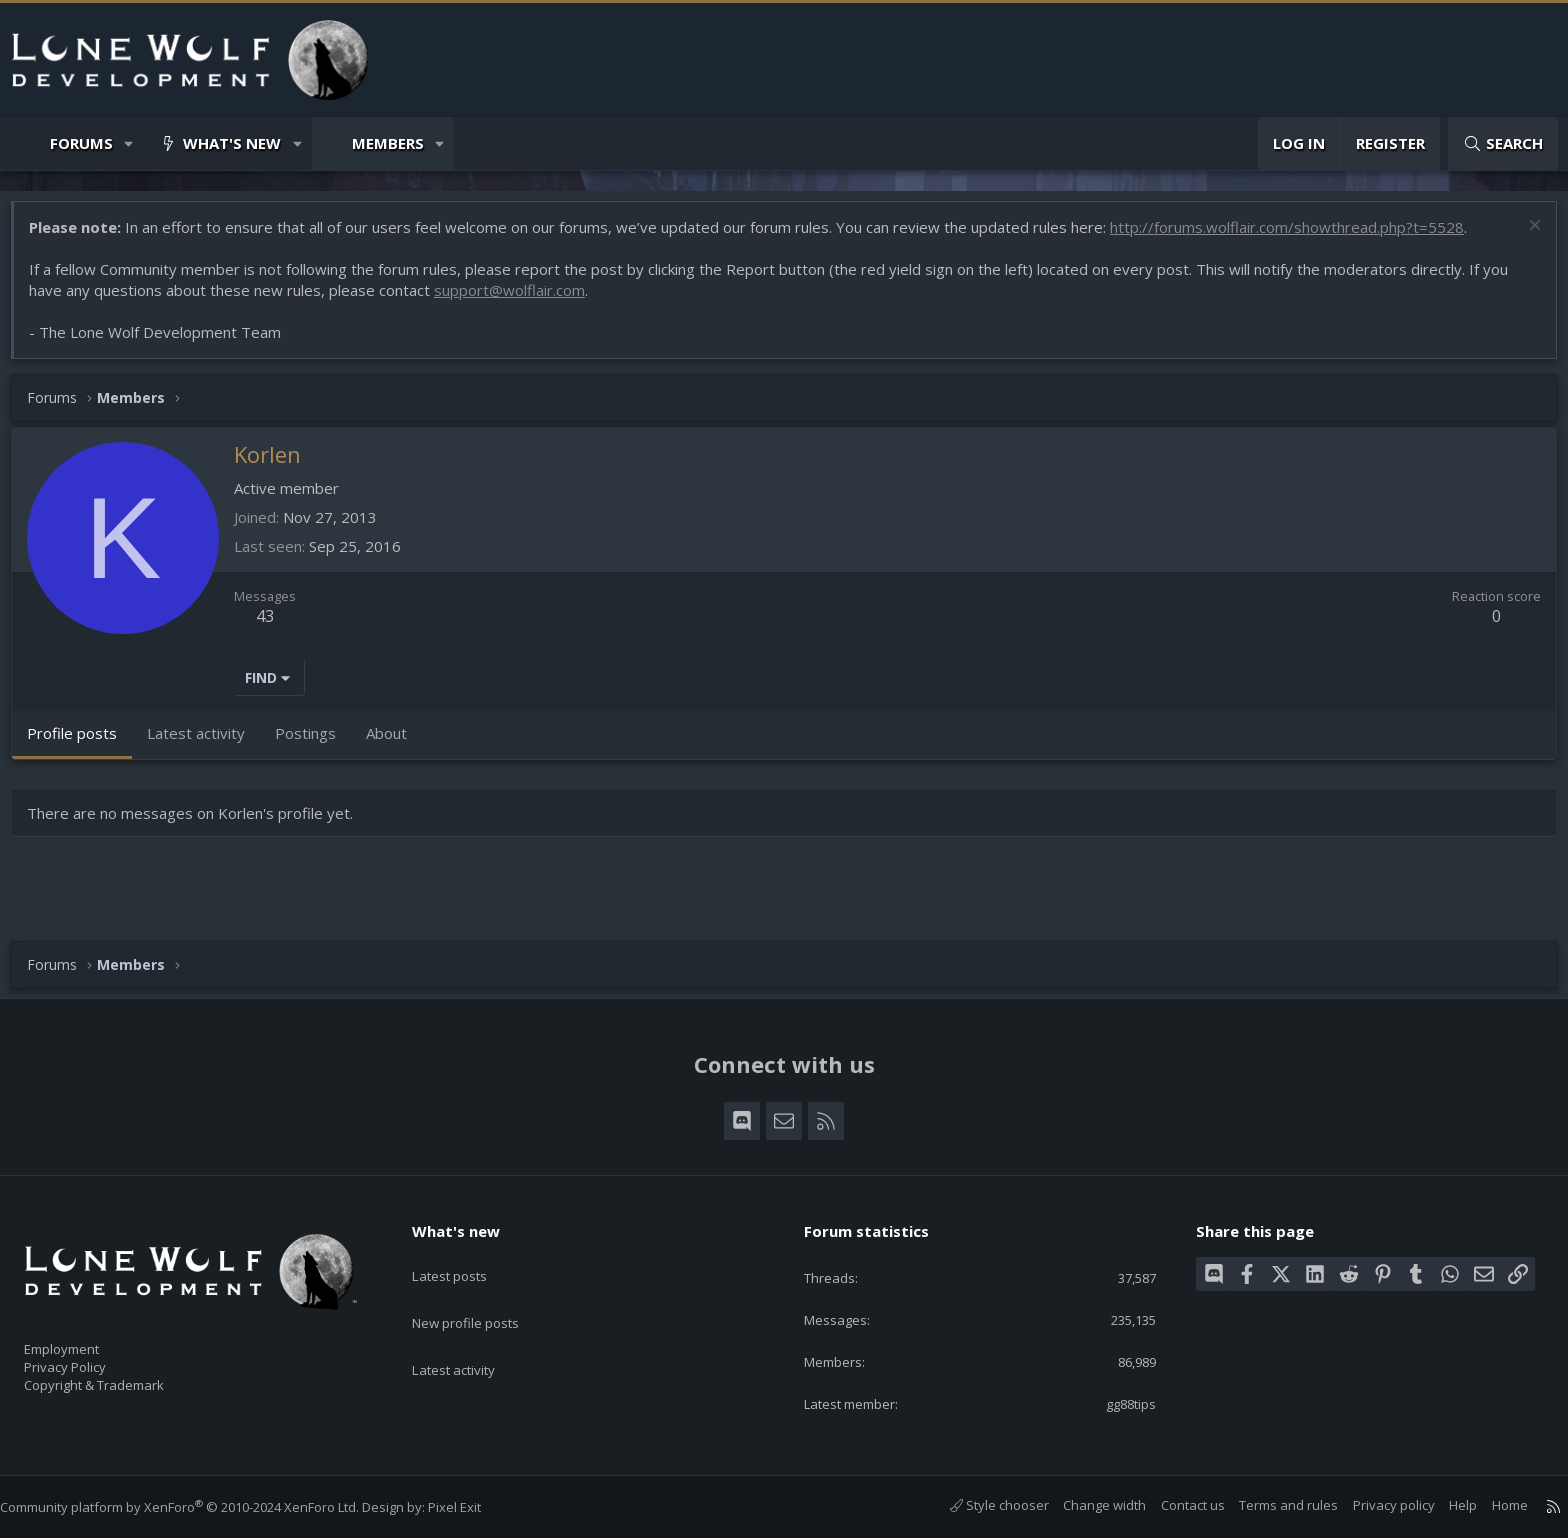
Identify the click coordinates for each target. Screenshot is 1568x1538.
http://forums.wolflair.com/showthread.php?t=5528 (1297, 237)
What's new (232, 143)
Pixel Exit (474, 1507)
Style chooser (979, 1505)
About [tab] (396, 743)
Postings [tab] (315, 743)
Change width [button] (1084, 1505)
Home (1490, 1505)
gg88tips (1115, 1402)
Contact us (1173, 1505)
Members (388, 143)
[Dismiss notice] (1522, 237)
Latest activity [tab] (206, 743)
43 (275, 626)
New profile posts (484, 1294)
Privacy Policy (91, 1358)
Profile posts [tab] (82, 743)
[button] (129, 143)
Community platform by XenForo (199, 1507)
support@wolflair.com (519, 300)
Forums (81, 143)
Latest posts (466, 1255)
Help (1443, 1505)
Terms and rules (1268, 1505)
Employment (87, 1337)
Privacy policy (1374, 1505)
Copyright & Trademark (125, 1379)
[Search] (1503, 143)
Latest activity (471, 1333)
